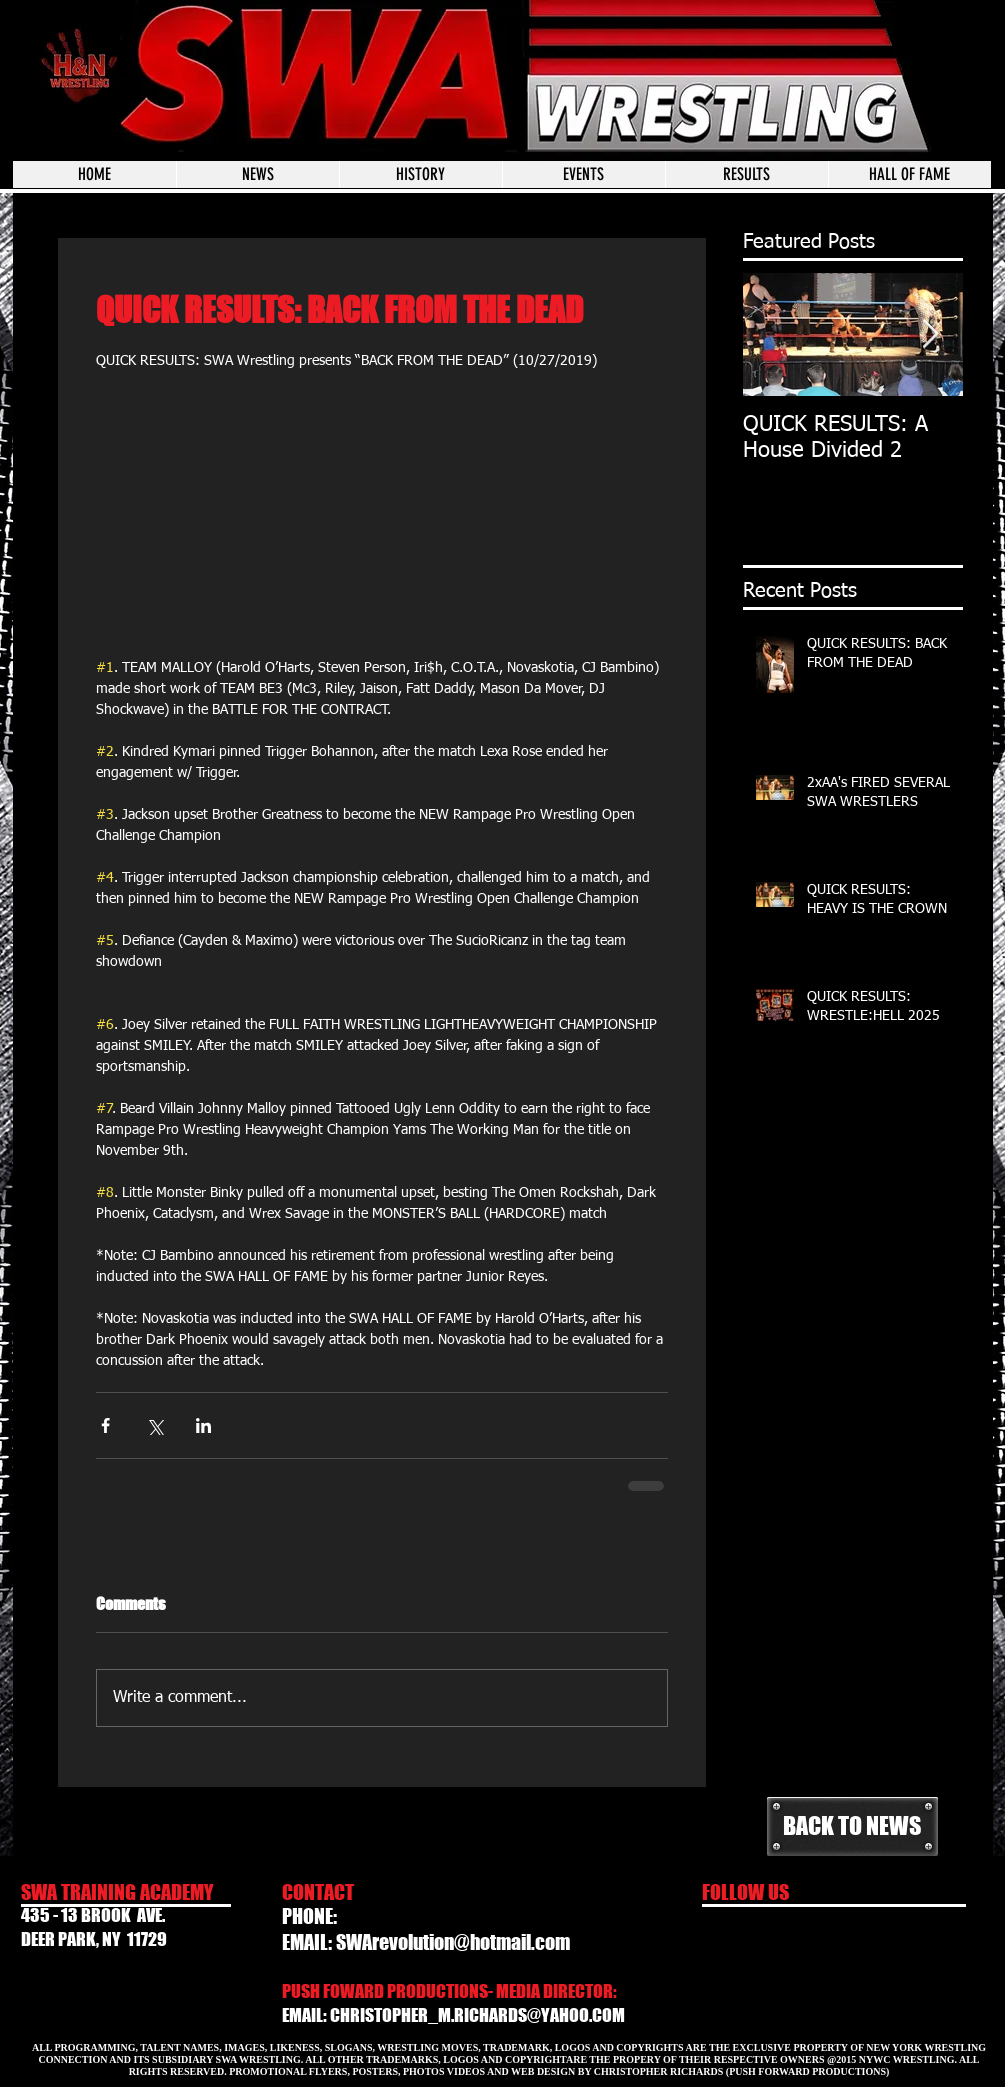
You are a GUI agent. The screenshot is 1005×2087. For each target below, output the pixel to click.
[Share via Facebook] (105, 1425)
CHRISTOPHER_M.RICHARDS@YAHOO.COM (477, 2015)
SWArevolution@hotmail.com (453, 1942)
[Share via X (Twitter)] (154, 1425)
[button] (583, 174)
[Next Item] (931, 334)
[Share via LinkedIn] (203, 1425)
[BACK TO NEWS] (852, 1826)
